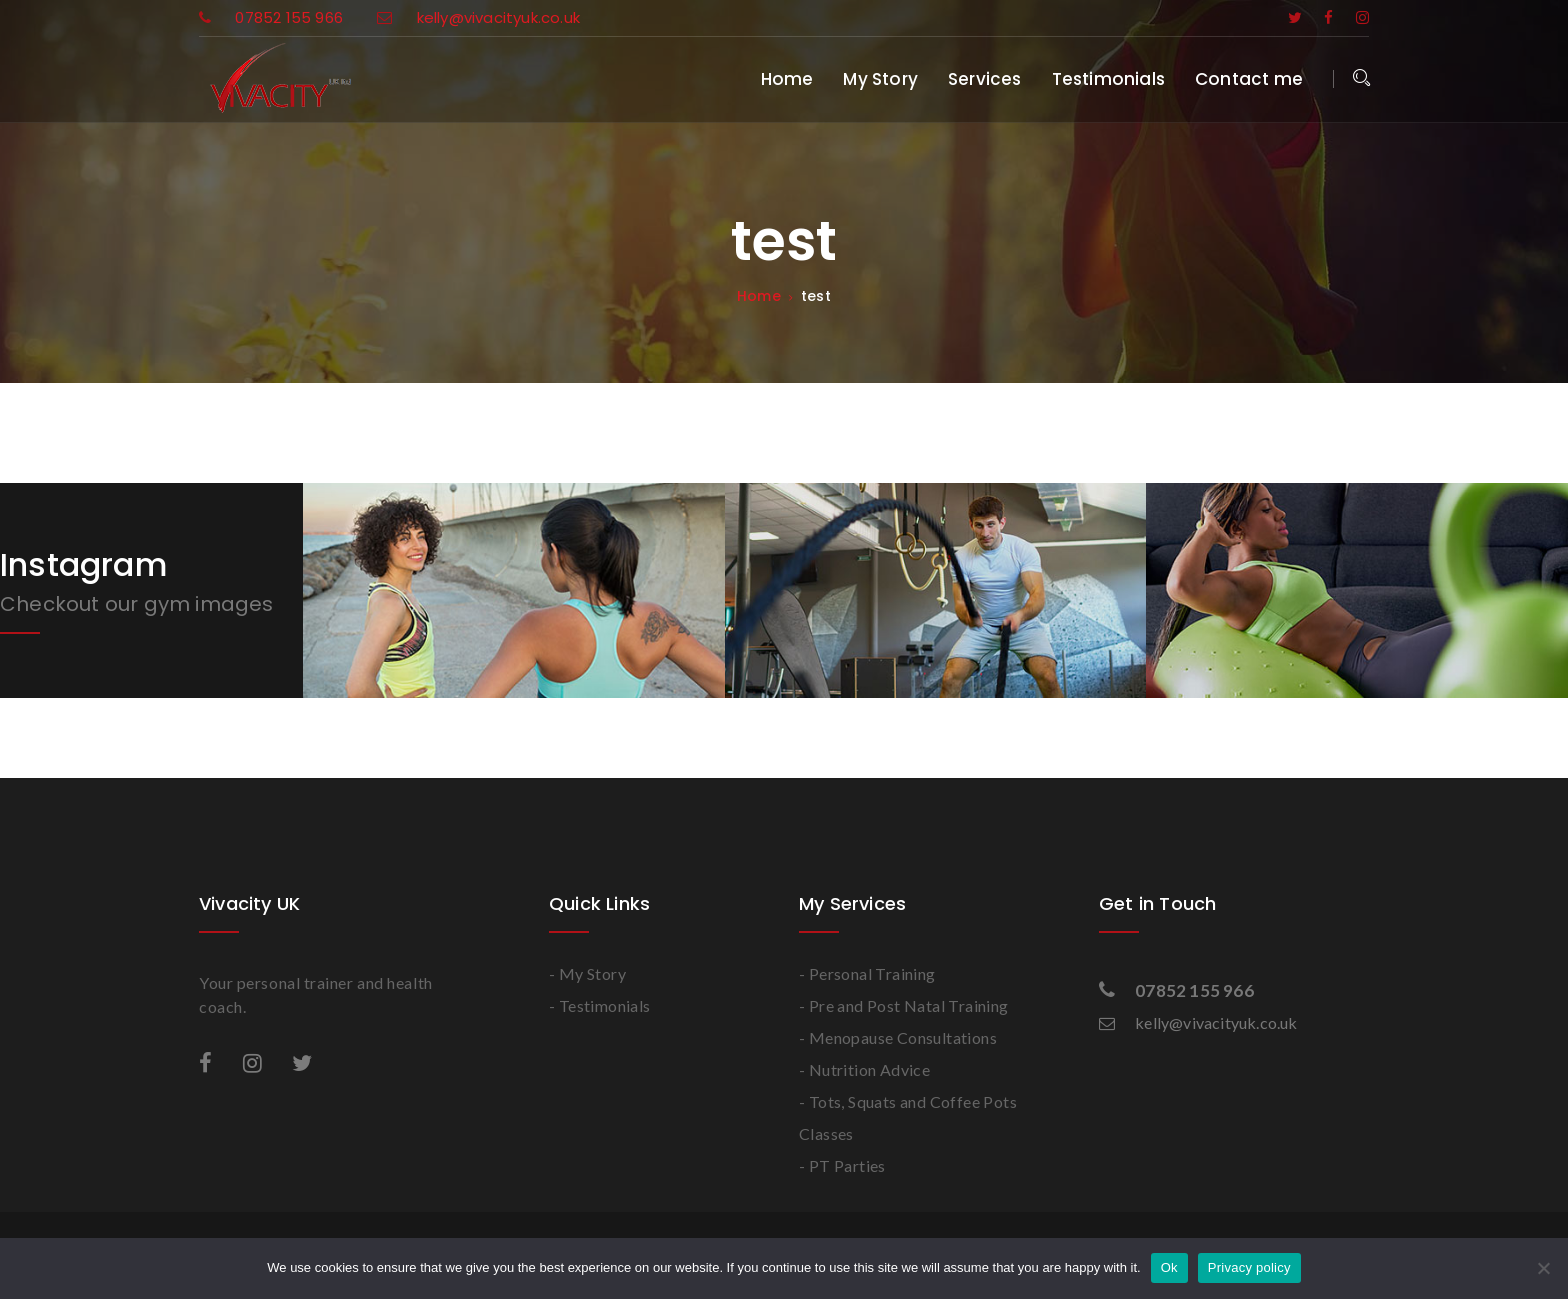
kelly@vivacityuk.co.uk (478, 17)
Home (787, 79)
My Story (880, 79)
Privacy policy (1249, 1267)
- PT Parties (842, 1165)
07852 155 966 (273, 17)
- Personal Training (867, 973)
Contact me (1249, 79)
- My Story (587, 973)
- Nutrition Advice (864, 1069)
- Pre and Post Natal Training (904, 1005)
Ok (1169, 1267)
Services (985, 79)
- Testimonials (600, 1005)
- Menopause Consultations (898, 1037)
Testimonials (1108, 79)
